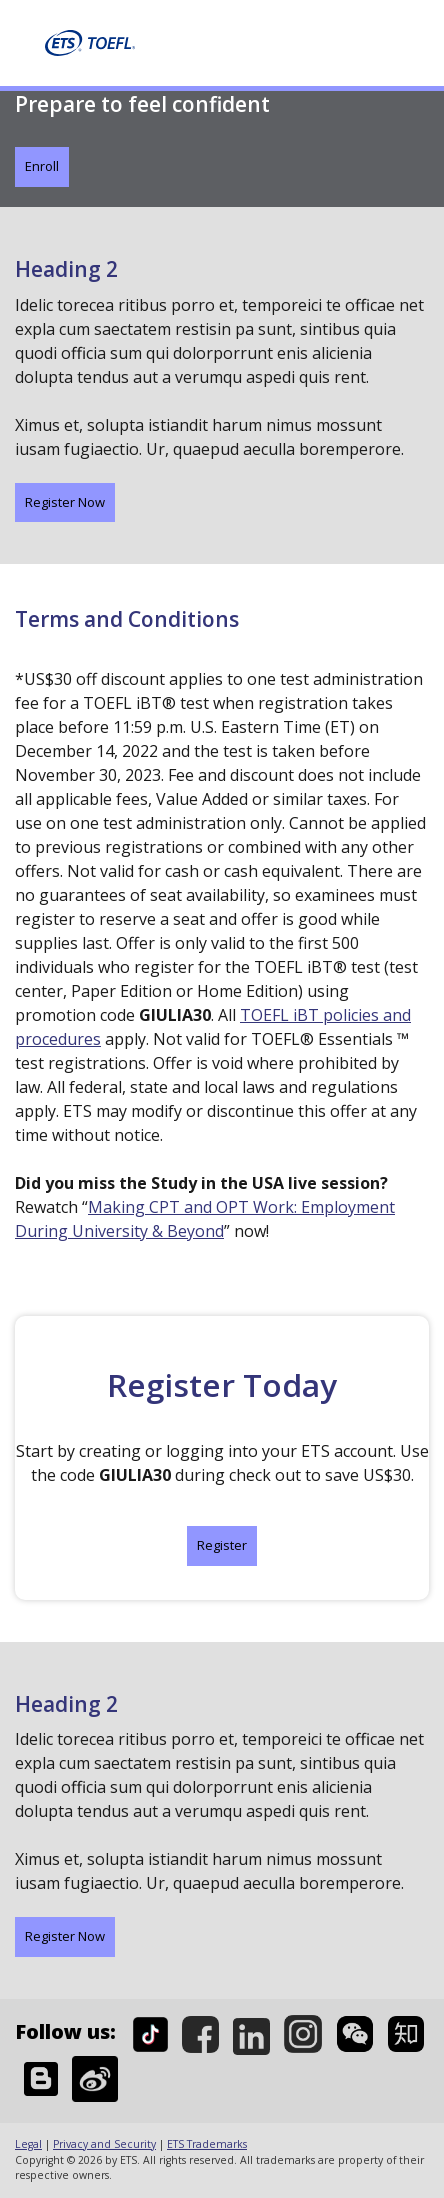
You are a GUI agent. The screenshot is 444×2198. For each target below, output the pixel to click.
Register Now (65, 502)
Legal (28, 2144)
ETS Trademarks (207, 2144)
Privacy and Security (104, 2144)
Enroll (42, 166)
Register (222, 1545)
